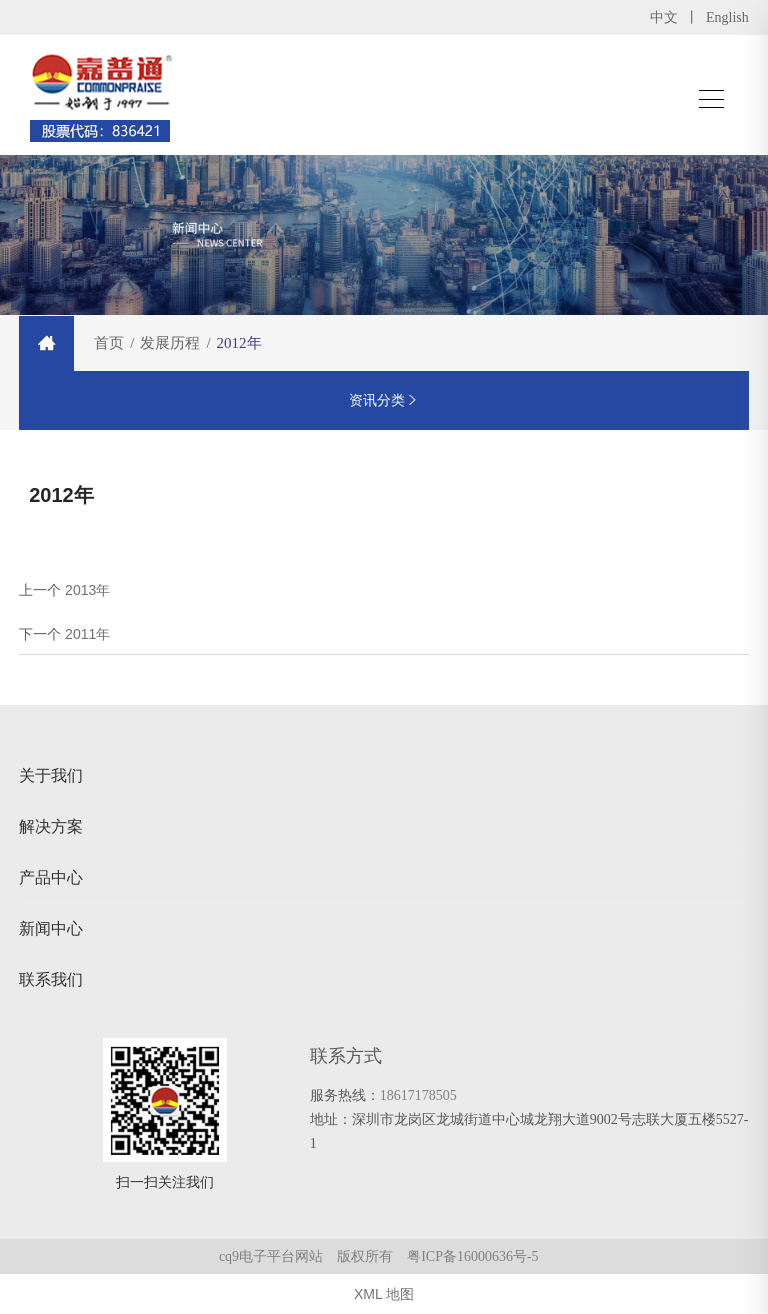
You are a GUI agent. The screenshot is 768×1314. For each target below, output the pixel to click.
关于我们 (51, 775)
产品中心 (51, 877)
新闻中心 (51, 928)
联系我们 (51, 979)
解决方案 (51, 826)
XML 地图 (384, 1294)
